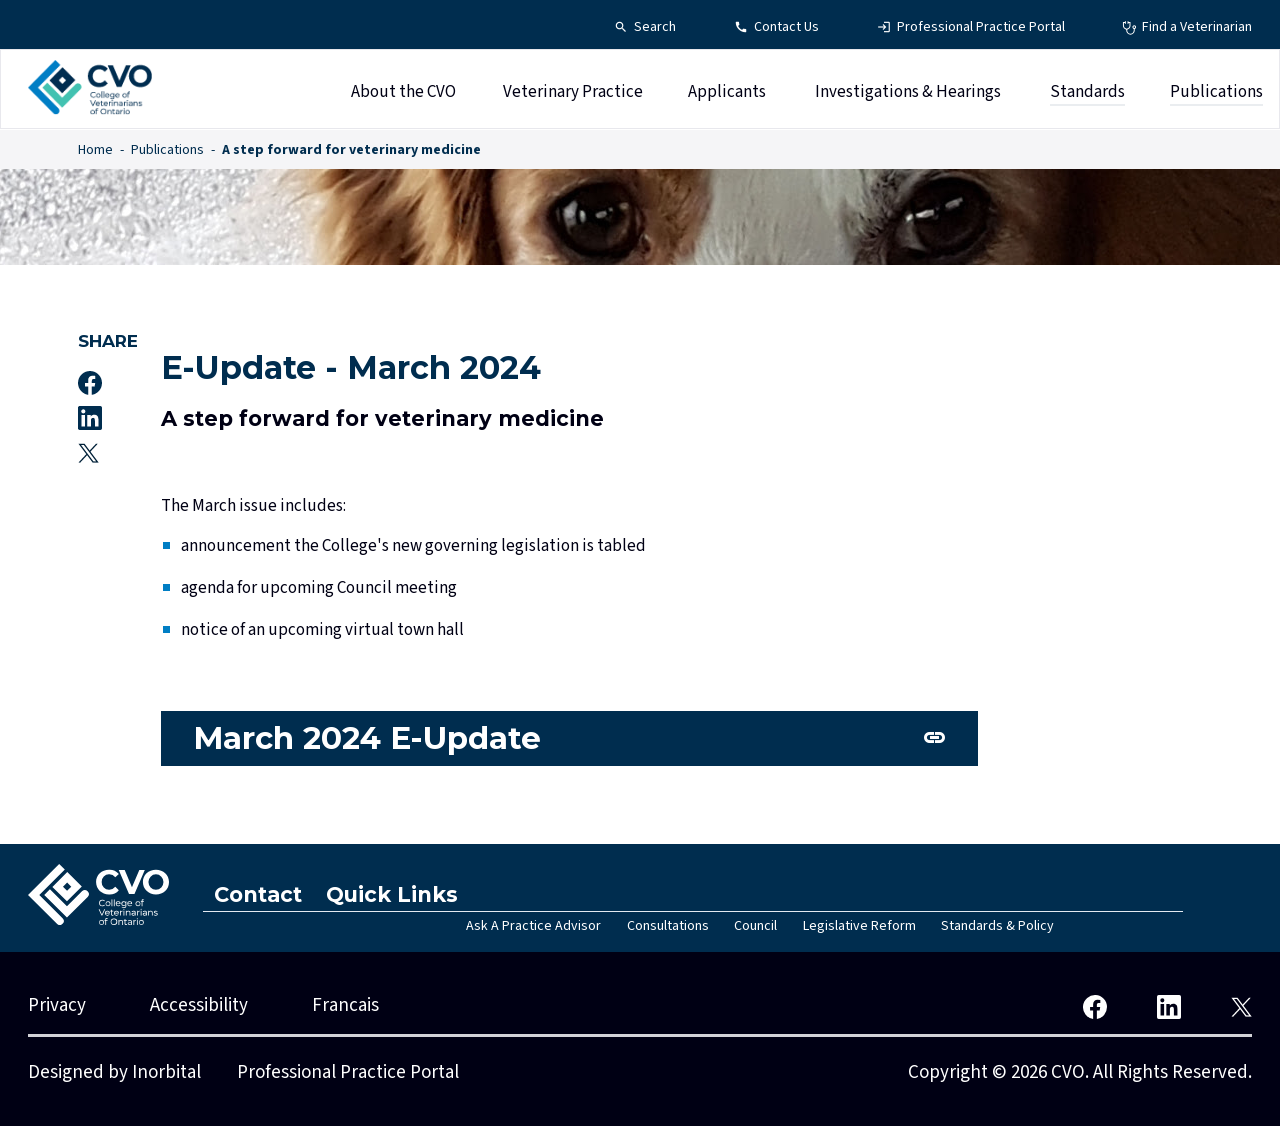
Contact (260, 895)
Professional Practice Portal (348, 1073)
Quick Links (395, 895)
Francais (345, 1006)
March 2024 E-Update (372, 738)
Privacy (57, 1006)
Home (95, 150)
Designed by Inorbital (114, 1073)
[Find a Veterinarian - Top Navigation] (1187, 27)
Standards (1087, 93)
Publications (1216, 93)
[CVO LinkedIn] (1169, 1006)
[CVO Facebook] (1095, 1006)
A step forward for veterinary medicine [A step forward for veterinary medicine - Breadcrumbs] (351, 150)
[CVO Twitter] (1241, 1006)
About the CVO (403, 93)
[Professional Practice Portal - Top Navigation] (971, 27)
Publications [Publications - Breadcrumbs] (167, 150)
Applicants (727, 93)
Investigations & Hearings (908, 93)
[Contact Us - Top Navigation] (776, 27)
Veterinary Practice (573, 93)
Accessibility (199, 1006)
